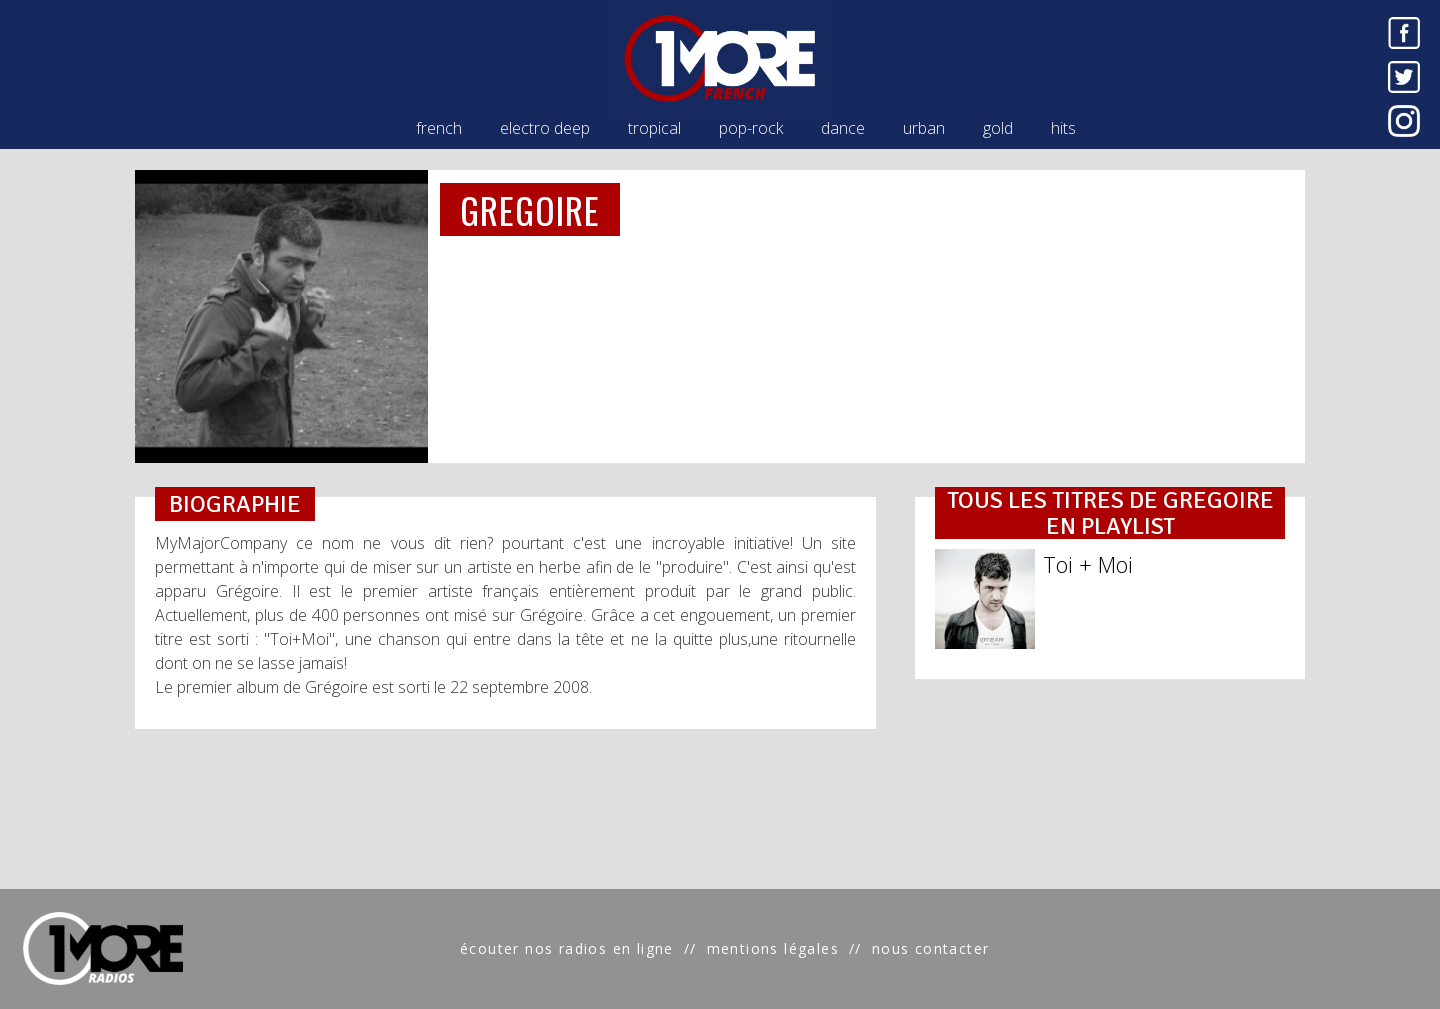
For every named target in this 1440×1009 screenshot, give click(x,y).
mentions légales (773, 948)
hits (1063, 128)
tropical (654, 128)
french (439, 128)
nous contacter (931, 948)
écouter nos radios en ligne (567, 948)
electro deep (545, 128)
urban (924, 128)
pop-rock (751, 128)
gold (998, 128)
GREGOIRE (530, 209)
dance (843, 128)
